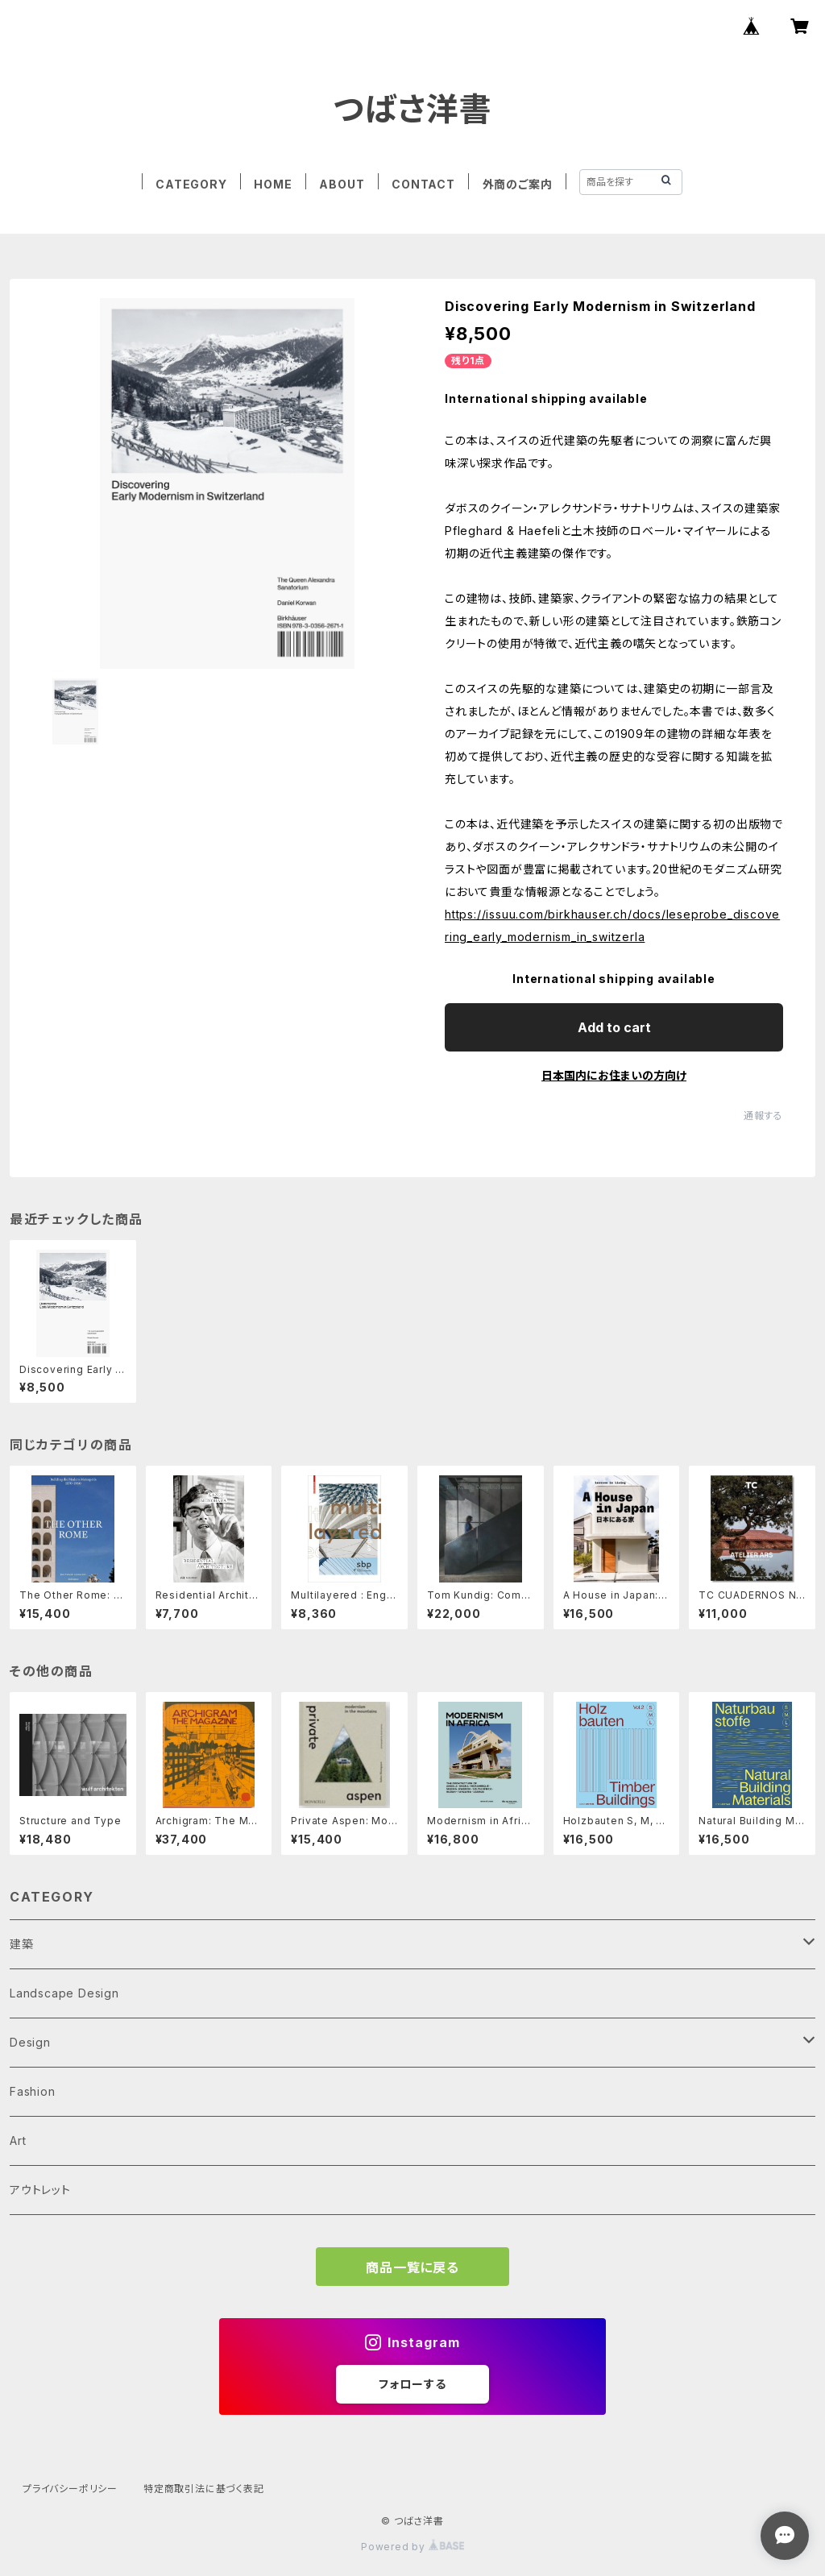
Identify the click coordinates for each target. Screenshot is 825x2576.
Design (30, 2042)
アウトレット (40, 2189)
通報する (763, 1116)
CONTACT (423, 184)
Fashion (33, 2091)
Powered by (412, 2547)
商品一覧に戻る (412, 2267)
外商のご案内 (518, 184)
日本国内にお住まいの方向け (613, 1075)
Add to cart (614, 1027)
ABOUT (341, 184)
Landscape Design (64, 1993)
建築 (22, 1944)
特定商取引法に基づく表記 (203, 2489)
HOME (273, 184)
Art (18, 2140)
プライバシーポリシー (70, 2489)
